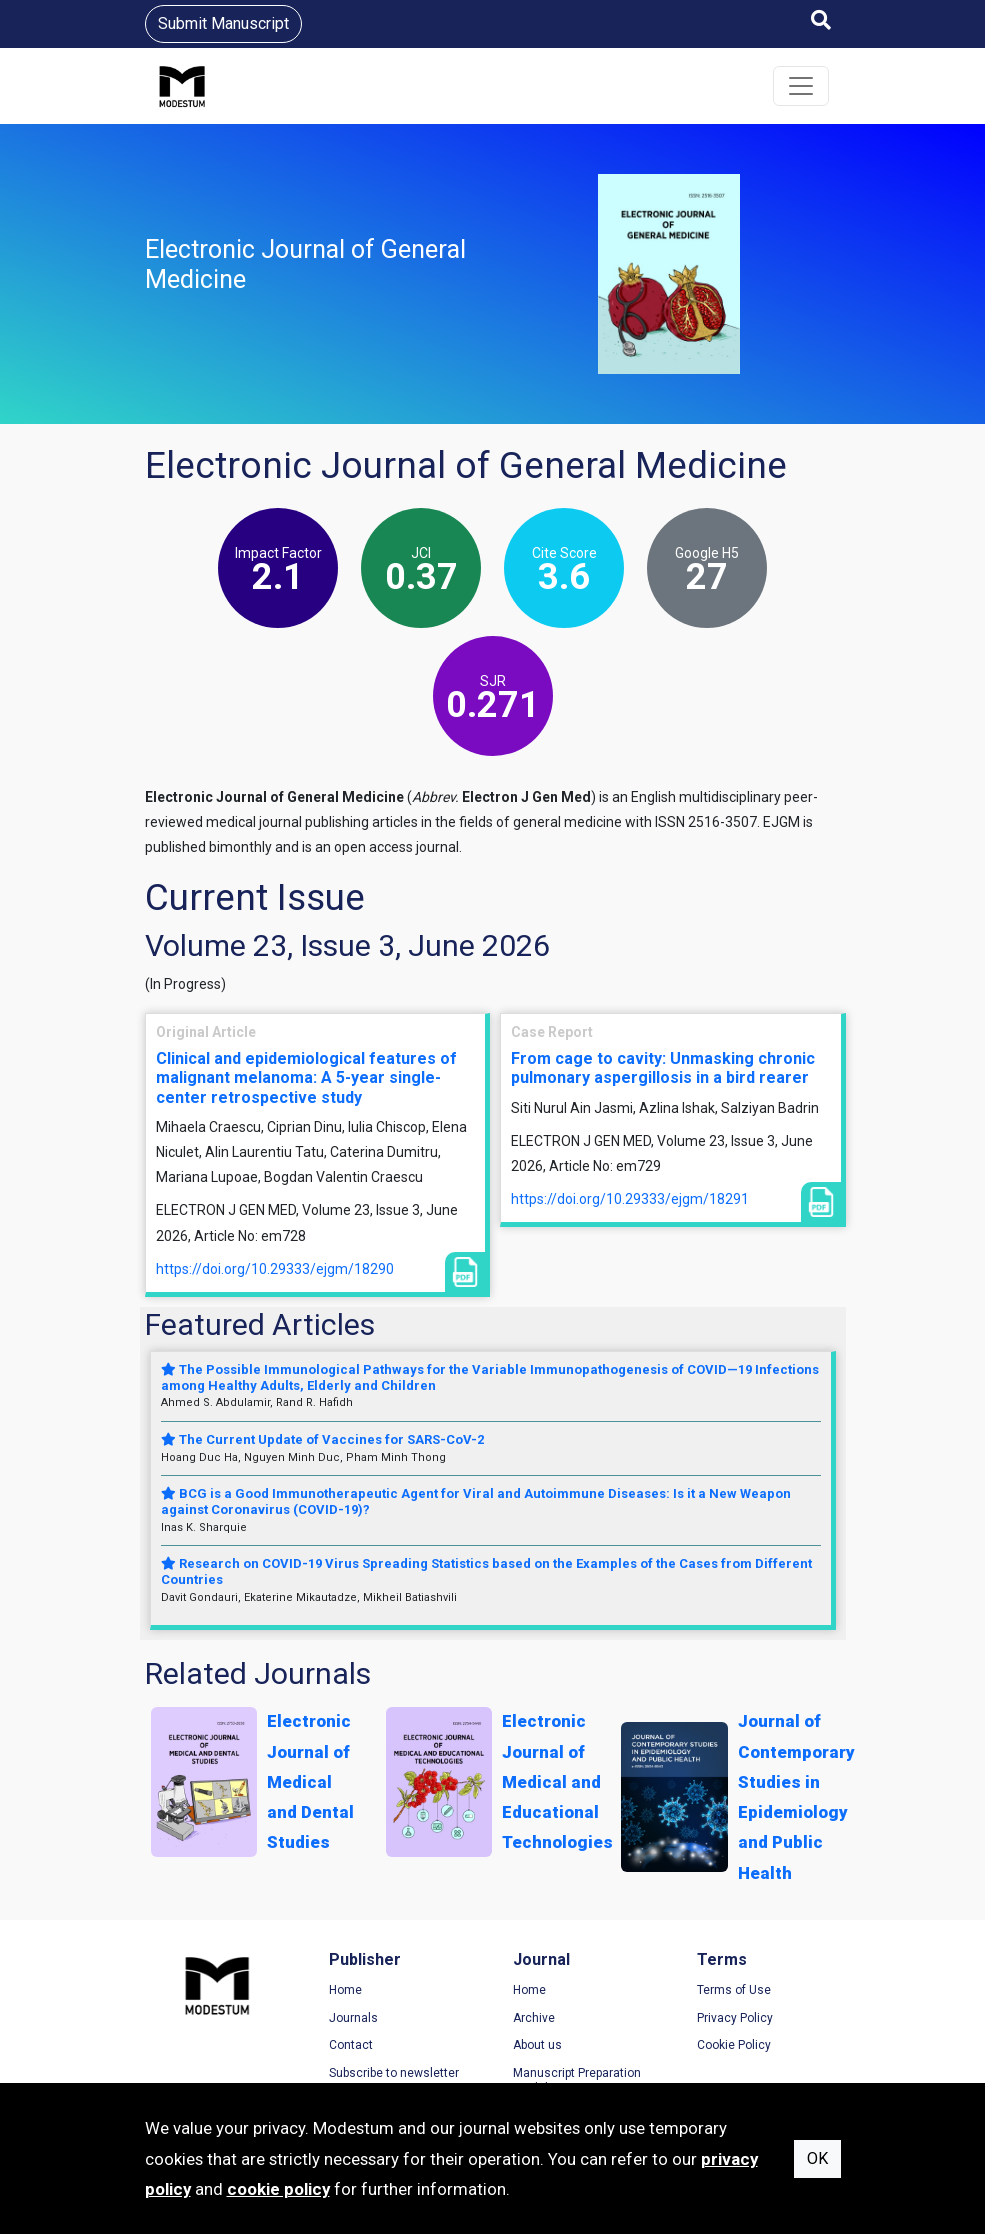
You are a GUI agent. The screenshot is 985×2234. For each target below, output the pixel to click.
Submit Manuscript (223, 23)
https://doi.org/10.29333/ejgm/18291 (630, 1199)
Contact (351, 2045)
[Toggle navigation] (801, 86)
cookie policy (278, 2189)
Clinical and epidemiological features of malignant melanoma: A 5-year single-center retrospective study (306, 1077)
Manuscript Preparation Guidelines (577, 2081)
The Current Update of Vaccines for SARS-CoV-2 (322, 1439)
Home (345, 1990)
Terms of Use (734, 1990)
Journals (353, 2018)
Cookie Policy (734, 2045)
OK (817, 2158)
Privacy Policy (735, 2018)
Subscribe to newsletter (394, 2073)
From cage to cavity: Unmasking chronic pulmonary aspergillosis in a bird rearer (663, 1068)
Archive (534, 2018)
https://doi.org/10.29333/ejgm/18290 (275, 1269)
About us (537, 2045)
